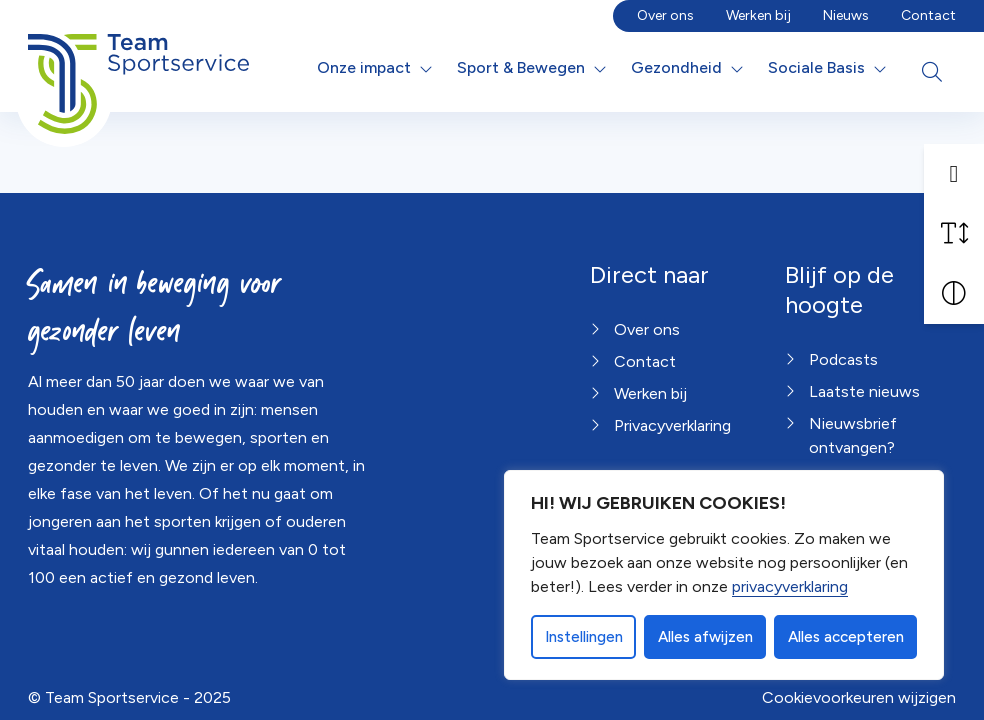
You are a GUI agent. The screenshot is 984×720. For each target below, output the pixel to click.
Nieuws (846, 15)
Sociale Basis (816, 67)
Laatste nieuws (864, 391)
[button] (954, 174)
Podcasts (843, 359)
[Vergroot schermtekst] (954, 234)
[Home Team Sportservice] (138, 68)
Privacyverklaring (672, 425)
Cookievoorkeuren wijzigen (859, 697)
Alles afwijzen (705, 637)
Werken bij (758, 15)
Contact (928, 15)
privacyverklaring (790, 586)
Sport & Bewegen (521, 67)
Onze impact (364, 67)
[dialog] (724, 575)
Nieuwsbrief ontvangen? (853, 435)
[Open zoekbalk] (932, 72)
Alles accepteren (846, 637)
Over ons (665, 15)
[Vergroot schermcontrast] (954, 294)
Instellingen (584, 637)
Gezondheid (676, 67)
